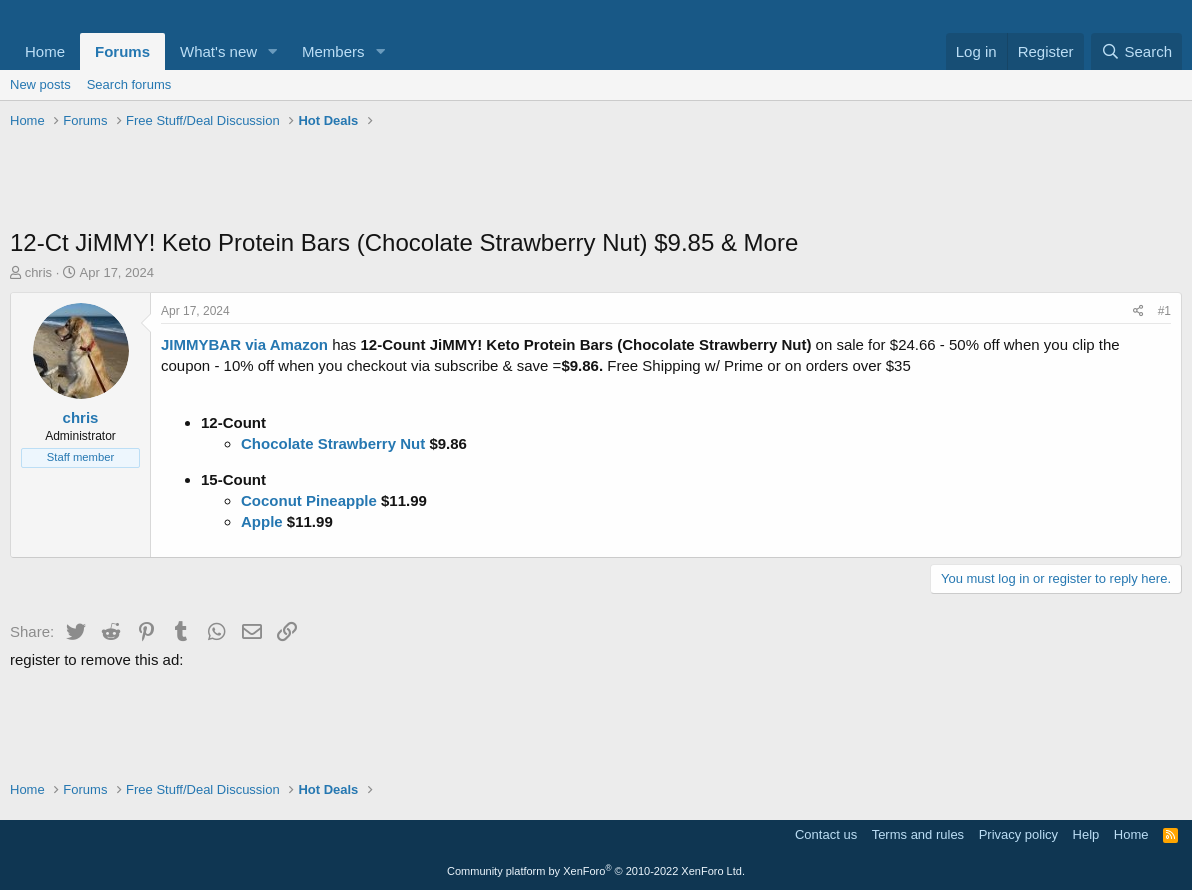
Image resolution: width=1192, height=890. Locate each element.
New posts (40, 84)
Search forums (129, 84)
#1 (1164, 311)
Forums (122, 51)
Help (1086, 834)
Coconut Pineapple (309, 500)
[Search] (1136, 51)
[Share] (1138, 311)
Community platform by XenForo (596, 871)
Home (45, 51)
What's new (218, 51)
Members (333, 51)
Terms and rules (918, 834)
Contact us (826, 834)
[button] (273, 51)
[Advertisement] (596, 181)
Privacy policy (1018, 834)
